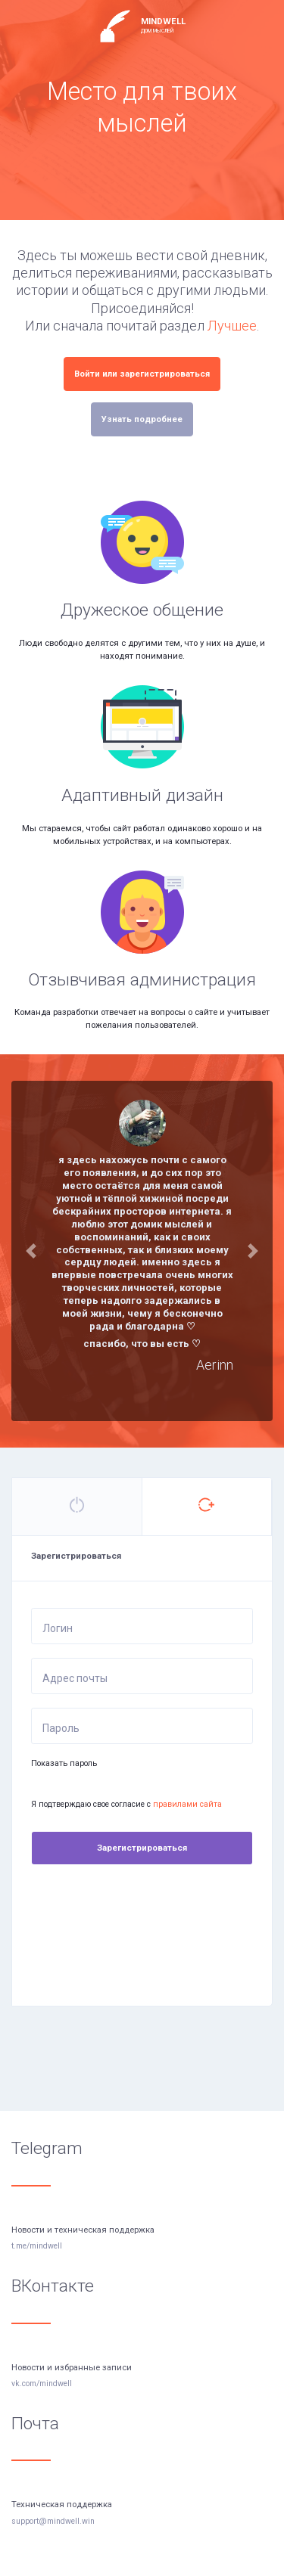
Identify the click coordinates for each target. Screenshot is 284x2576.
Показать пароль (64, 1763)
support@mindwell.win (53, 2521)
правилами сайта (187, 1804)
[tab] (77, 1507)
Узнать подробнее (142, 419)
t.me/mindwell (36, 2246)
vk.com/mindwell (41, 2383)
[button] (31, 1251)
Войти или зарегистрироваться (142, 373)
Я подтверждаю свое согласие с (126, 1804)
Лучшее (232, 326)
